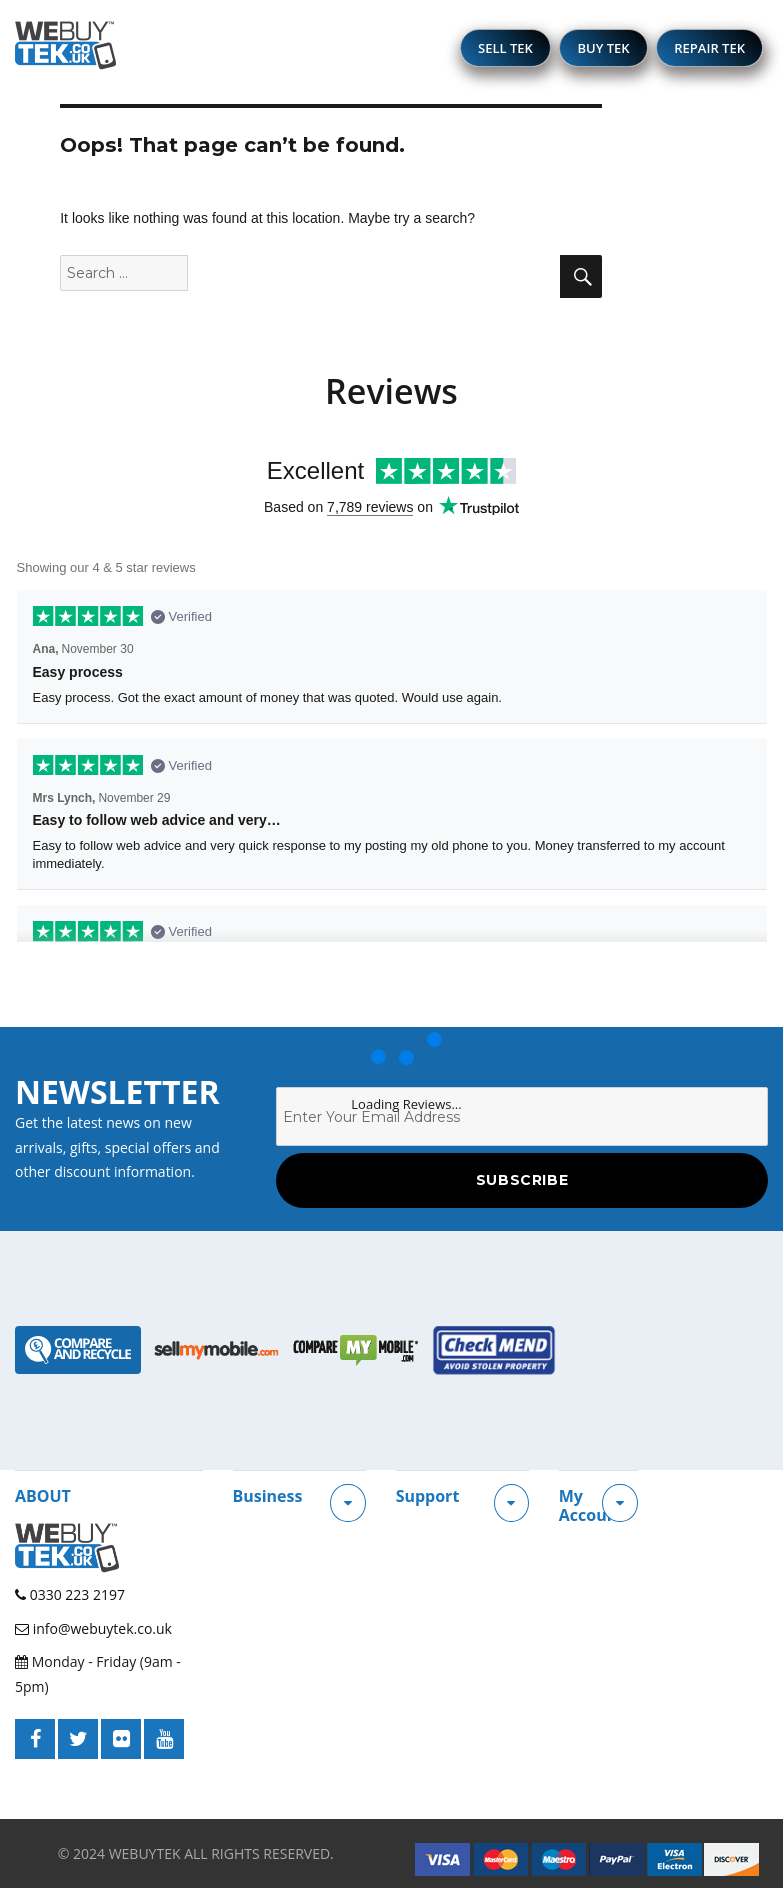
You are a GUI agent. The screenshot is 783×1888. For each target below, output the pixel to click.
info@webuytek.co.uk (93, 1628)
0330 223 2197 (70, 1594)
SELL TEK (505, 48)
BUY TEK (603, 48)
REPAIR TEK (709, 48)
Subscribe (522, 1180)
